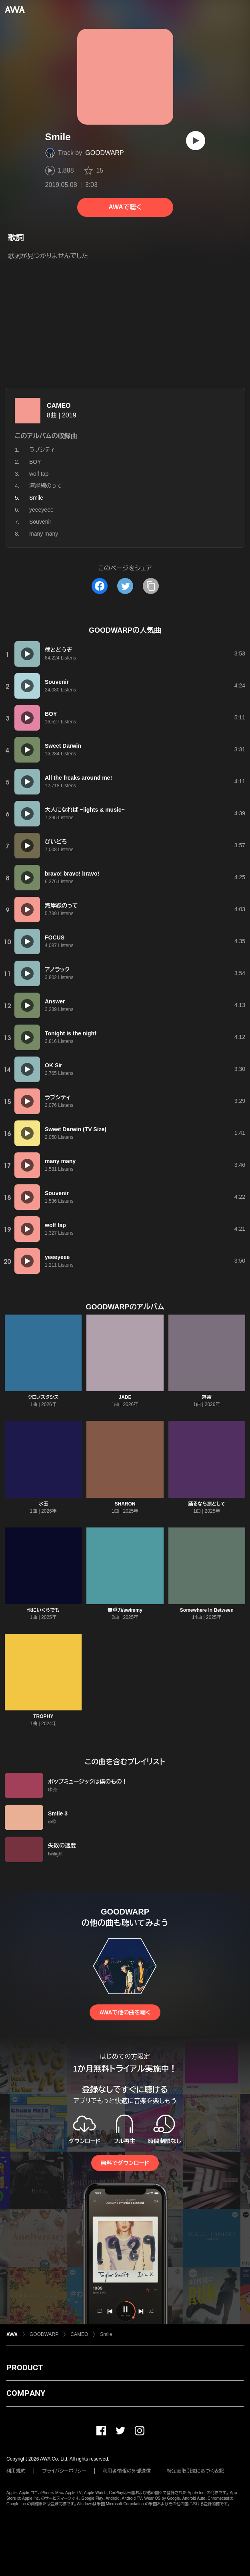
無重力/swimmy (125, 1610)
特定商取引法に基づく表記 (195, 2471)
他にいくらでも (43, 1610)
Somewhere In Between (207, 1610)
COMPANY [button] (25, 2393)
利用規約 (16, 2471)
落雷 (207, 1397)
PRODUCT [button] (24, 2367)
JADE (124, 1397)
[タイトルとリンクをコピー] (151, 586)
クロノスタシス (43, 1397)
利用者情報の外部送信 (127, 2471)
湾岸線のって (45, 486)
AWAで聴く (124, 207)
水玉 (43, 1504)
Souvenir (40, 521)
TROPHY (43, 1716)
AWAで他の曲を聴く (124, 2012)
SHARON (124, 1504)
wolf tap (38, 474)
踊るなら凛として (206, 1504)
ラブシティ (42, 450)
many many (43, 533)
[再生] (195, 140)
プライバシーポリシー (64, 2471)
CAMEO (59, 405)
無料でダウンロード (125, 2163)
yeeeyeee (41, 509)
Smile (106, 2334)
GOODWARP (104, 152)
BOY (35, 462)
